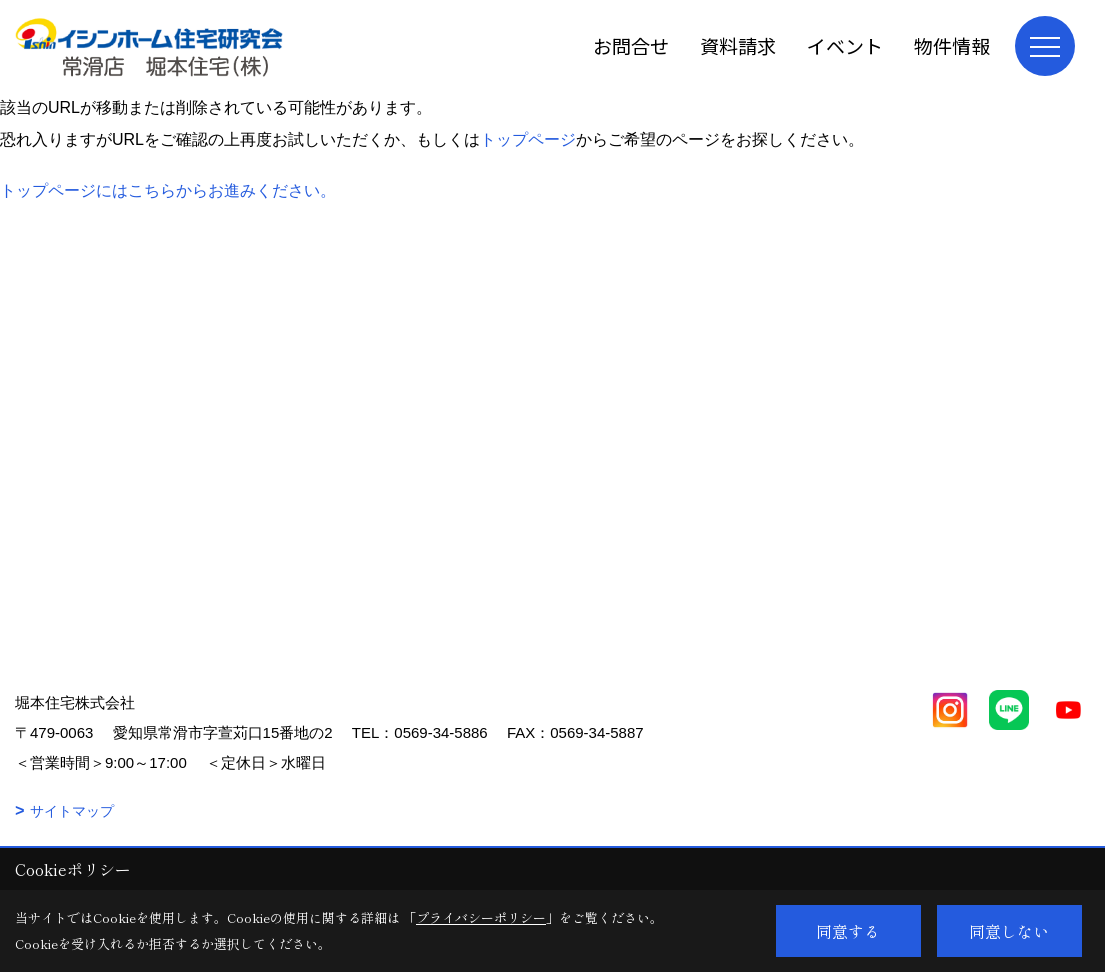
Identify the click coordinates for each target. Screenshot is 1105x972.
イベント (845, 45)
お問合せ (631, 45)
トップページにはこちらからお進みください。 (168, 190)
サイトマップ (72, 811)
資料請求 (738, 45)
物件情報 (952, 45)
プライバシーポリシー (481, 917)
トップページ (528, 139)
